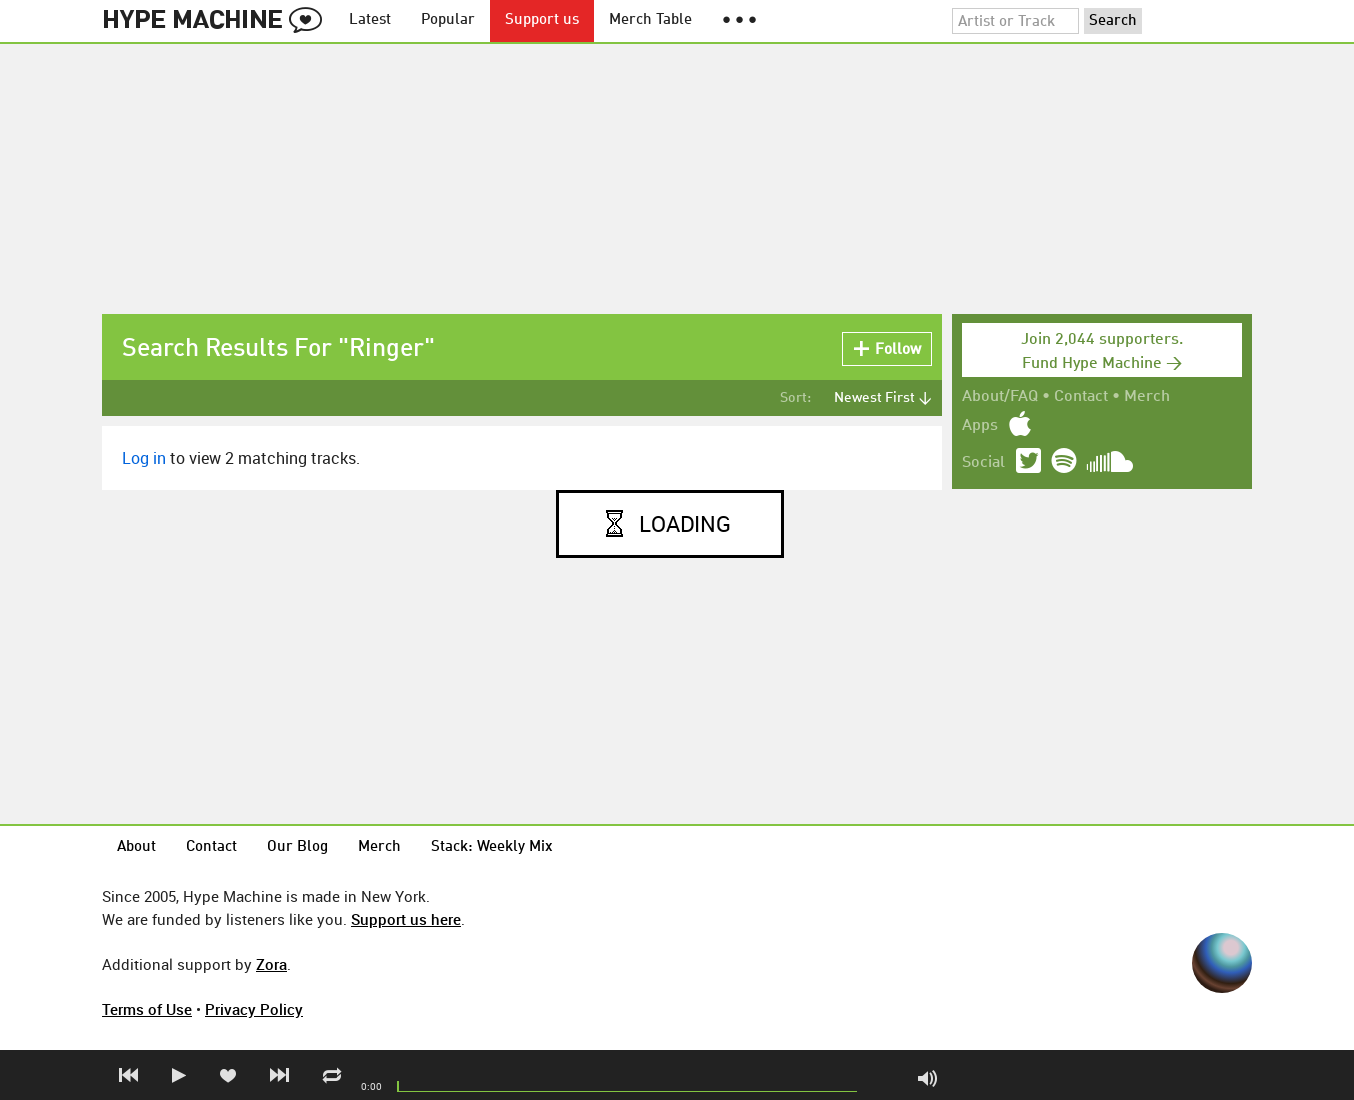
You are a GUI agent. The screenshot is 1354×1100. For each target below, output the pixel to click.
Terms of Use (147, 1009)
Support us (542, 20)
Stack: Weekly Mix (492, 847)
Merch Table (650, 20)
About (136, 847)
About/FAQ (1000, 397)
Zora (271, 964)
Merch (1147, 397)
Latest (370, 20)
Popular (448, 20)
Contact (1081, 397)
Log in (144, 458)
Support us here (406, 919)
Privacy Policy (254, 1009)
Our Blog (297, 847)
